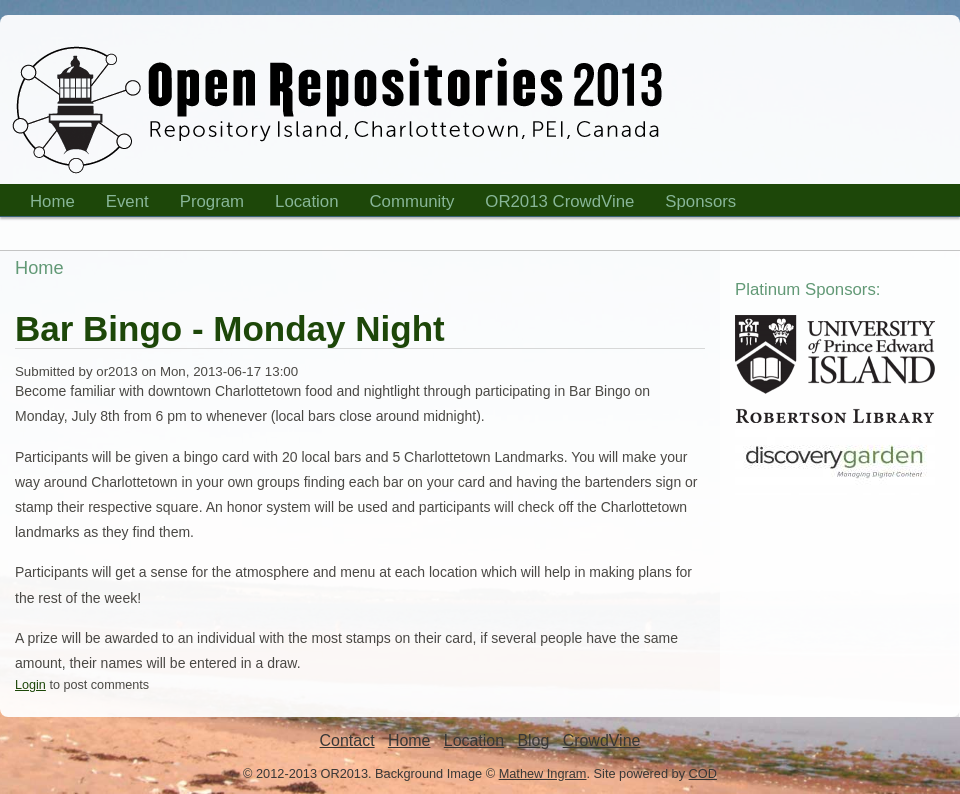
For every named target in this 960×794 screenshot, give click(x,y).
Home (46, 204)
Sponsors (694, 204)
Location (300, 204)
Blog (533, 740)
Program (206, 204)
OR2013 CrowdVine (559, 201)
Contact (347, 740)
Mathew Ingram (543, 773)
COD (703, 773)
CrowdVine (602, 740)
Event (121, 204)
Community (412, 201)
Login (30, 685)
